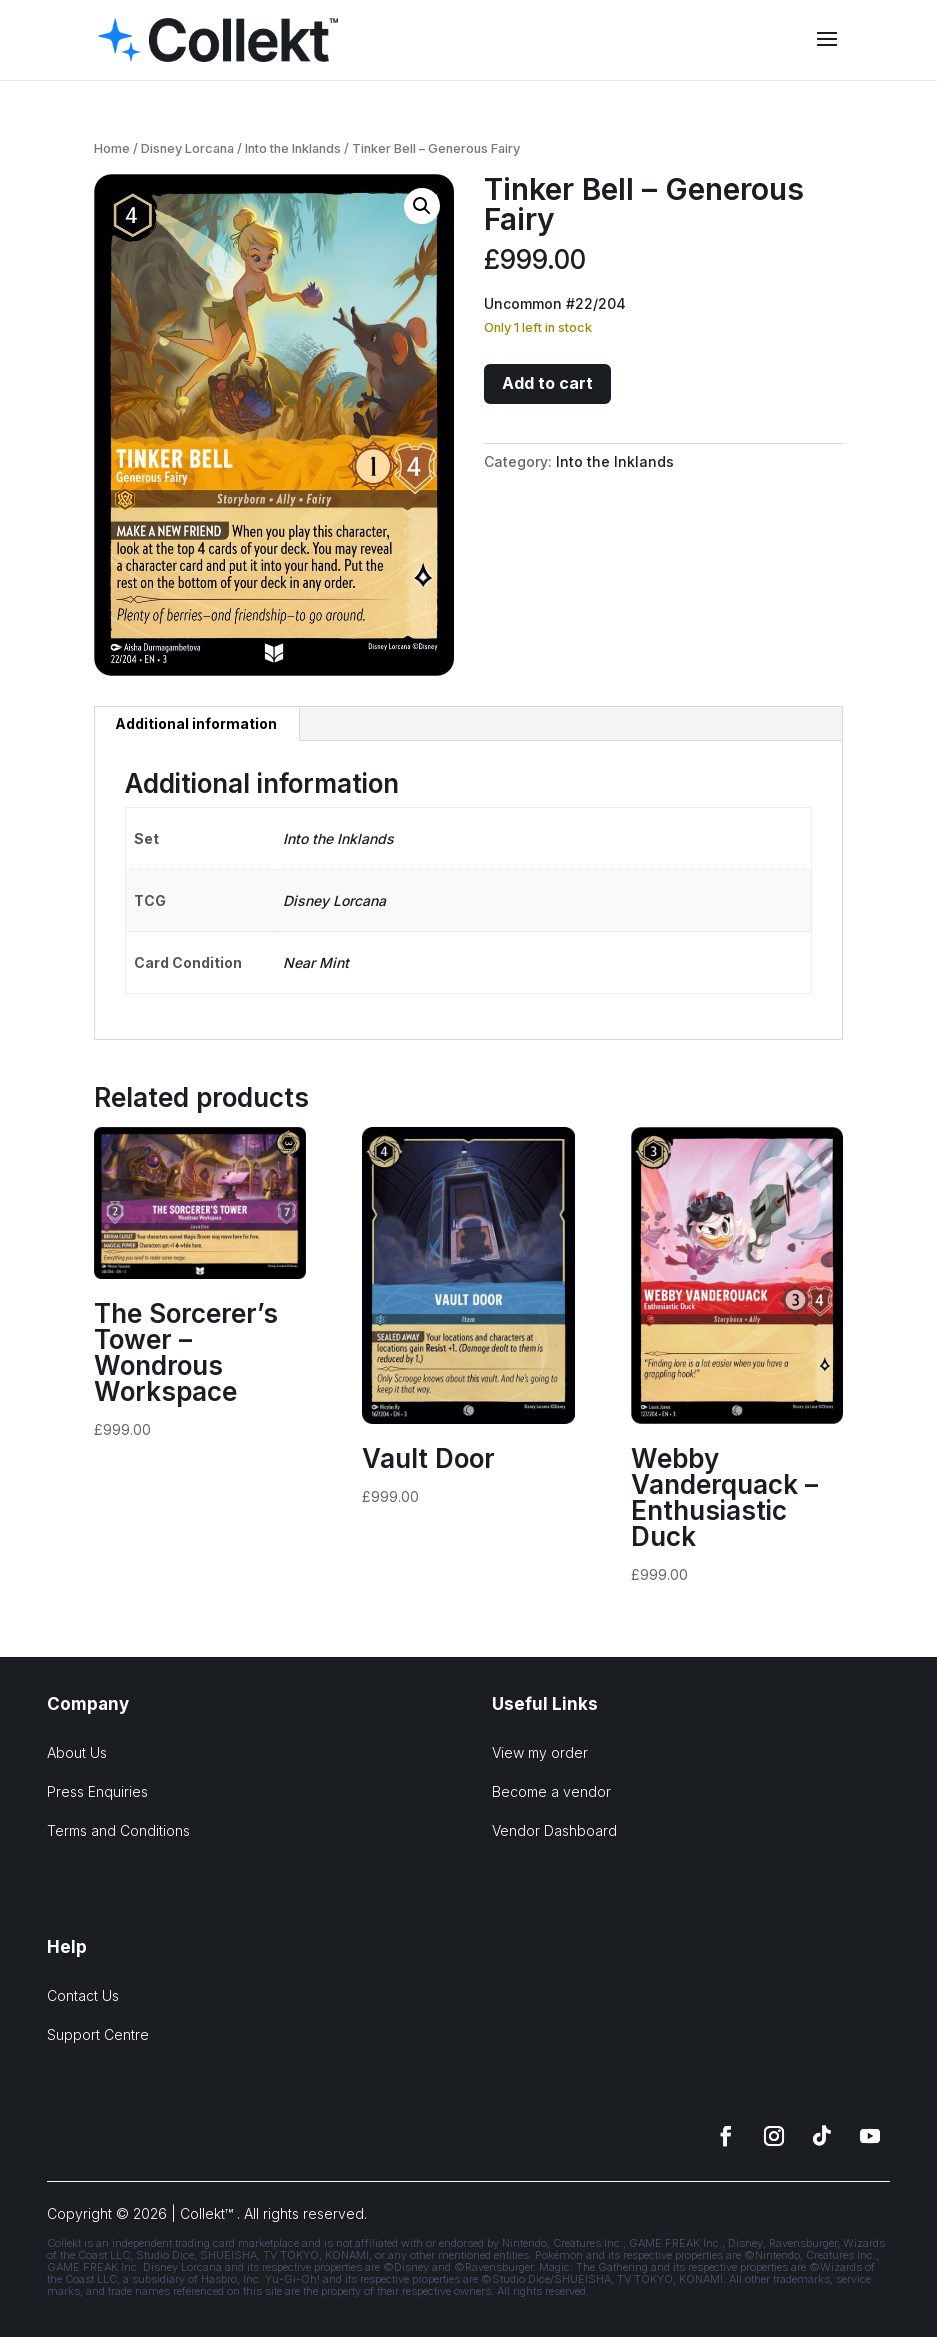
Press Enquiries (97, 1791)
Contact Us (83, 1995)
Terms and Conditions (118, 1830)
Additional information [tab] (196, 723)
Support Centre (98, 2034)
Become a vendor (551, 1791)
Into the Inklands (293, 148)
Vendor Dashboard (554, 1830)
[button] (422, 206)
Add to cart (547, 383)
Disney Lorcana (187, 148)
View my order (540, 1752)
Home (112, 148)
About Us (77, 1752)
